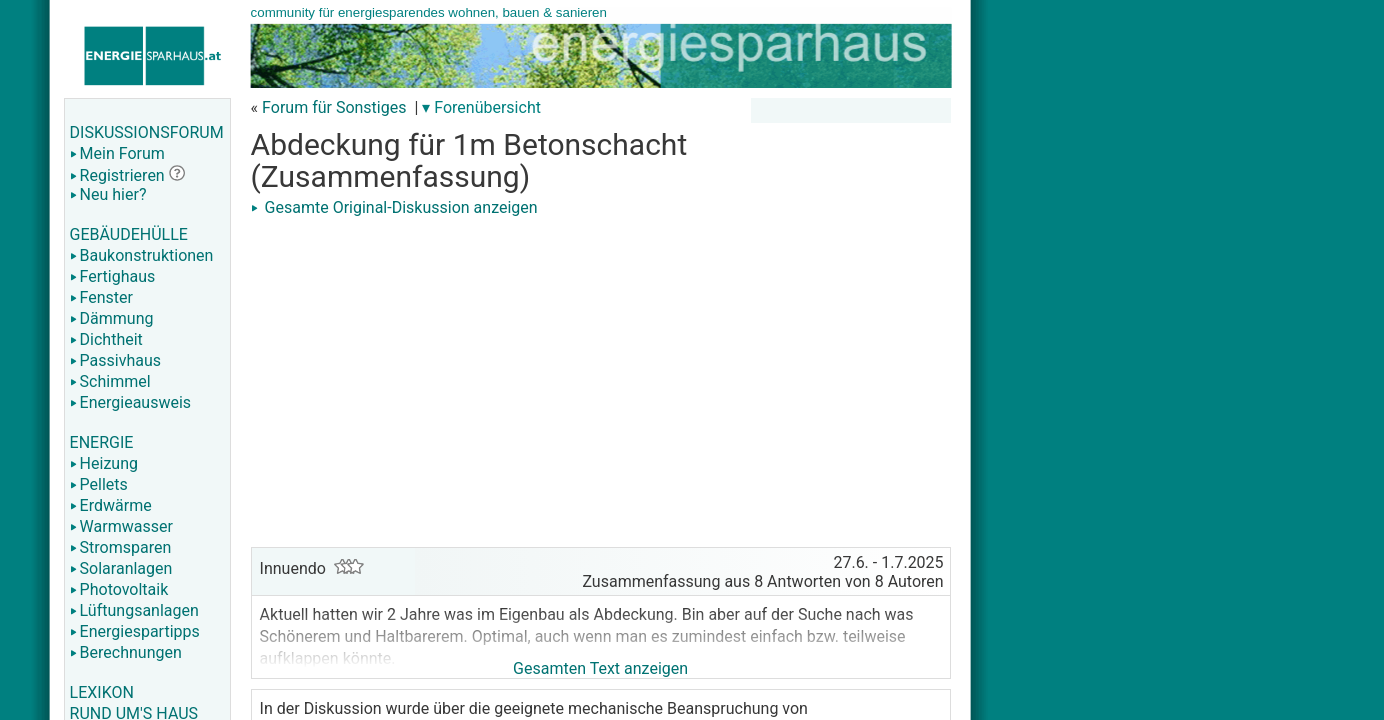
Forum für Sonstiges (334, 107)
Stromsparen (121, 547)
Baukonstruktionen (142, 255)
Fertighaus (113, 276)
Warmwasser (121, 526)
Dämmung (112, 318)
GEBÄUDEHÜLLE (129, 234)
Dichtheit (106, 339)
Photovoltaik (119, 589)
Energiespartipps (135, 631)
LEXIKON (102, 692)
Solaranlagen (121, 568)
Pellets (99, 484)
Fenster (101, 297)
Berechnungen (126, 652)
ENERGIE (102, 442)
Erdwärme (111, 505)
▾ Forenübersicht (481, 107)
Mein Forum (117, 153)
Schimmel (110, 381)
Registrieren (117, 175)
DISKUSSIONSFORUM (147, 132)
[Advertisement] (601, 362)
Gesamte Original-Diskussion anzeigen (394, 207)
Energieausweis (130, 402)
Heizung (104, 463)
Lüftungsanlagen (134, 610)
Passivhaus (115, 360)
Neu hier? (108, 194)
